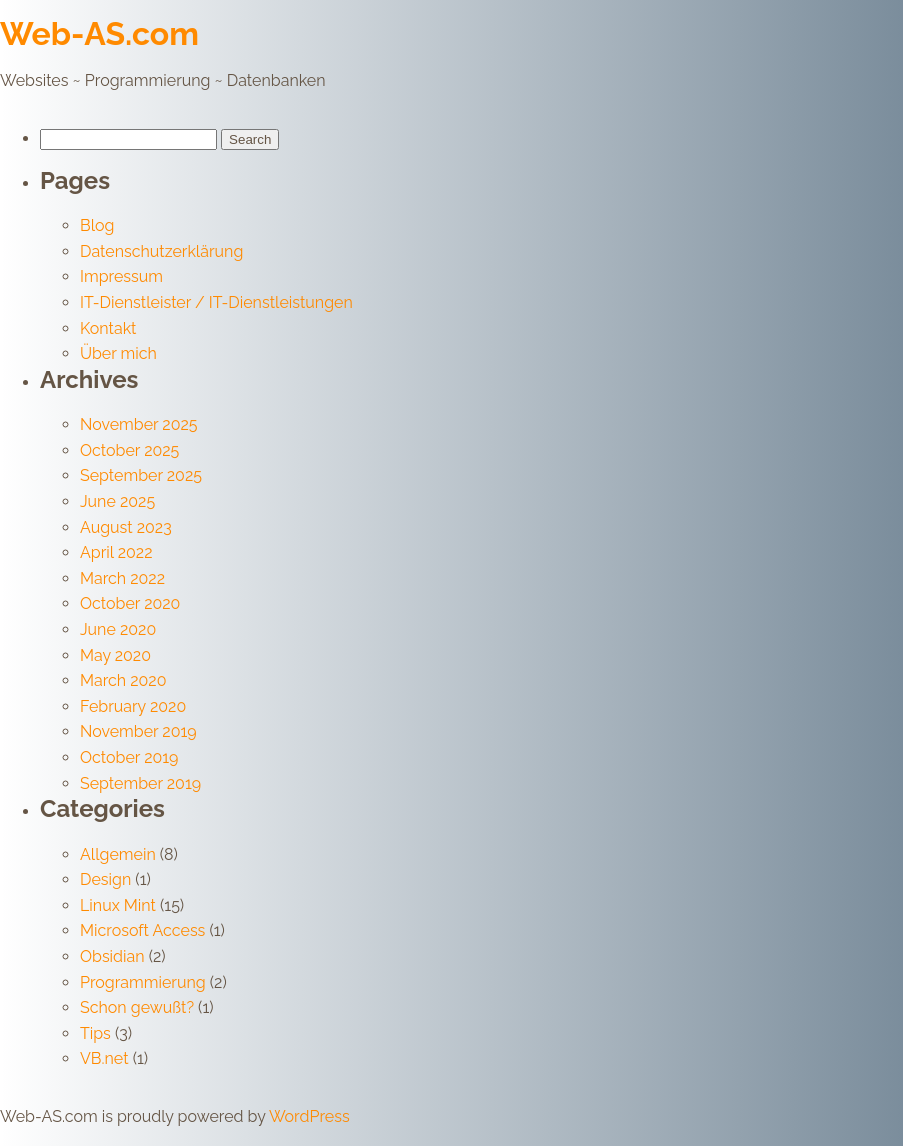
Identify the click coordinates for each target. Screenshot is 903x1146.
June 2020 (118, 629)
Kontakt (108, 328)
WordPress (309, 1116)
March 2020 (123, 680)
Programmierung (143, 982)
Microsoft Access (142, 930)
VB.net (104, 1058)
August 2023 (126, 527)
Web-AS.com (99, 33)
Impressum (121, 276)
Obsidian (112, 956)
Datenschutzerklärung (161, 251)
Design (105, 879)
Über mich (118, 353)
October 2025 (129, 450)
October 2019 (129, 757)
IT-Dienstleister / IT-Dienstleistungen (216, 302)
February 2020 (133, 706)
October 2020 (130, 603)
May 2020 (115, 655)
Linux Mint (118, 905)
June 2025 (117, 501)
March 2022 (122, 578)
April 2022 (116, 552)
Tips (95, 1033)
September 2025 (141, 475)
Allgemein (118, 854)
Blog (97, 225)
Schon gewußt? (137, 1007)
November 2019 (138, 731)
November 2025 (139, 424)
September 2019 (140, 783)
